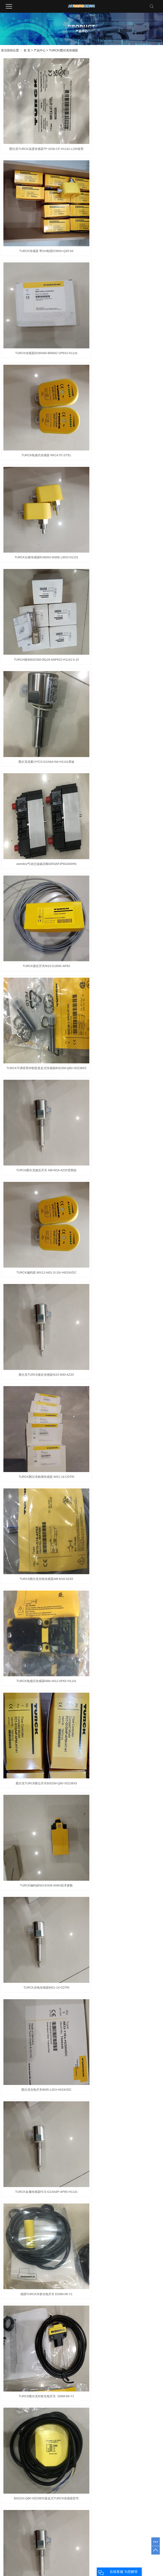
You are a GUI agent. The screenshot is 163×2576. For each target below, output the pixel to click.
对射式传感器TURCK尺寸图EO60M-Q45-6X (123, 2195)
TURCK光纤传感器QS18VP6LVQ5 (123, 1747)
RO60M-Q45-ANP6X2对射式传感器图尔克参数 (40, 2374)
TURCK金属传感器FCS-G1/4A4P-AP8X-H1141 (40, 1031)
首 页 (27, 50)
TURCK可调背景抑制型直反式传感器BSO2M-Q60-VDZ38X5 (123, 494)
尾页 (112, 2480)
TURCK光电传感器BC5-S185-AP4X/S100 (122, 2463)
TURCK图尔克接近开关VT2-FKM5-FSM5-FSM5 (123, 1568)
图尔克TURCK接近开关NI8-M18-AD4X (40, 1210)
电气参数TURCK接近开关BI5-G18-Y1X (123, 1210)
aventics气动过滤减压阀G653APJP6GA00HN (123, 404)
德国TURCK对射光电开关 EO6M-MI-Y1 (123, 1031)
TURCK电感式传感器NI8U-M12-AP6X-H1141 (123, 762)
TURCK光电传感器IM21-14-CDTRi (40, 941)
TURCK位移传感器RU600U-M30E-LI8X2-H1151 (40, 315)
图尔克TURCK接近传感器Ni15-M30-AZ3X (40, 673)
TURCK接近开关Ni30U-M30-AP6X (40, 1837)
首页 (77, 2480)
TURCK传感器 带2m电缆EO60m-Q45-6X (123, 136)
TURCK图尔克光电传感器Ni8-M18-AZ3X (40, 762)
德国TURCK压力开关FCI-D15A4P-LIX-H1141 (123, 2105)
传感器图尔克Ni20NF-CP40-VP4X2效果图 (40, 1747)
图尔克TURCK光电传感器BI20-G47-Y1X (40, 1479)
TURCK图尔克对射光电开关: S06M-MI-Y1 (40, 1121)
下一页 (99, 2480)
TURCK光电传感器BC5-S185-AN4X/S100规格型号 (123, 2374)
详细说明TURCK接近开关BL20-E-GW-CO (123, 1300)
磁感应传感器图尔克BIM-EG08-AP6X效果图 (123, 2284)
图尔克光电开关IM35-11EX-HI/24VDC (123, 941)
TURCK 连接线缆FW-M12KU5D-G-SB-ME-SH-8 (123, 1926)
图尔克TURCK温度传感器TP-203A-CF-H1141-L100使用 (40, 136)
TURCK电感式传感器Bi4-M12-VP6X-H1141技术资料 (123, 1389)
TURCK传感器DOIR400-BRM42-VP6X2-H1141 (40, 225)
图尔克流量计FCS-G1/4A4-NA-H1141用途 (40, 404)
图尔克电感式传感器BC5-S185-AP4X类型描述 (40, 2463)
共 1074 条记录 (58, 2480)
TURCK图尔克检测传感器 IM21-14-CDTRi (123, 673)
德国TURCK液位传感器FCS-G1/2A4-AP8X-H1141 (40, 2105)
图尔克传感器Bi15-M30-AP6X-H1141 (40, 2284)
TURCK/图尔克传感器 (63, 50)
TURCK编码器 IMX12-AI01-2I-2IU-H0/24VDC (123, 584)
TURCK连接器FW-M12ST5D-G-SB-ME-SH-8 (123, 1837)
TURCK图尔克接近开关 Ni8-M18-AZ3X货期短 (40, 584)
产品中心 (40, 50)
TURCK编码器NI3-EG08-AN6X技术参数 (122, 852)
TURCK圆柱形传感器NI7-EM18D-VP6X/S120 (123, 1658)
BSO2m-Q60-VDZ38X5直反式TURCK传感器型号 (122, 1121)
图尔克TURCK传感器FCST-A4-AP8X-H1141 (40, 1389)
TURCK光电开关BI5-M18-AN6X (40, 1926)
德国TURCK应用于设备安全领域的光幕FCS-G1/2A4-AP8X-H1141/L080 (123, 2016)
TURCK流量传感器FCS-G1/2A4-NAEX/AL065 (40, 1300)
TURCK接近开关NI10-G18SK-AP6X (40, 494)
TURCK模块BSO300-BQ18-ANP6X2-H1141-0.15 (122, 315)
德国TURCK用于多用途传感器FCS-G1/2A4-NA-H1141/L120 (40, 2016)
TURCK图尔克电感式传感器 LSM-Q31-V (123, 1479)
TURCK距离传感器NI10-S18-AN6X (40, 1568)
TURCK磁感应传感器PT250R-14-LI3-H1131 (40, 1658)
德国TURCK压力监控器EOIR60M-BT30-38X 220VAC (40, 2195)
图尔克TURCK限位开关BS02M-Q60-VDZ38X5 (40, 852)
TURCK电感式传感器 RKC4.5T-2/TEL (123, 225)
